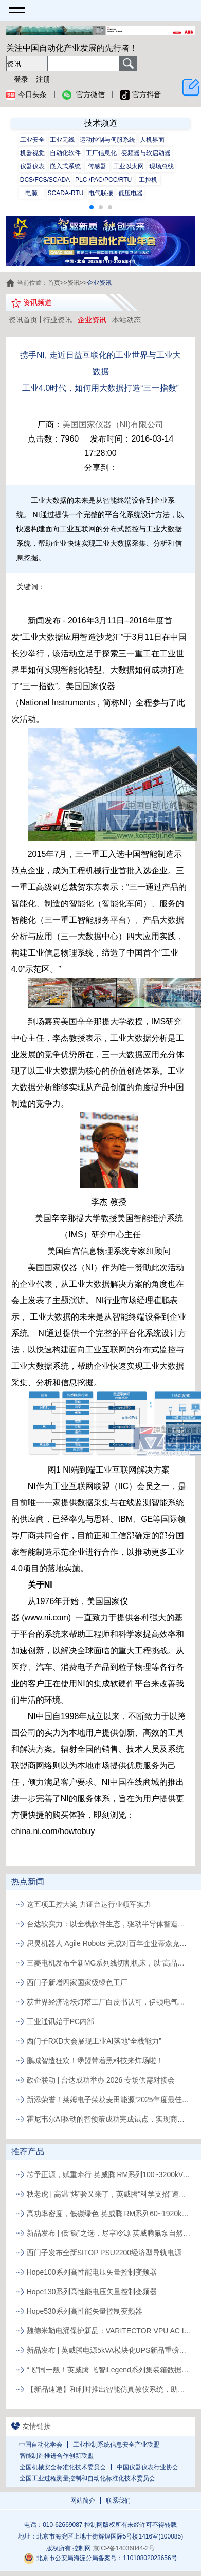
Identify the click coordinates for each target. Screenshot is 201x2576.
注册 (43, 79)
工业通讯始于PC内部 (60, 2021)
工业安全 (32, 139)
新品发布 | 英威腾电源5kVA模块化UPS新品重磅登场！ (109, 2350)
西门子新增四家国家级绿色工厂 (77, 1982)
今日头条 (26, 95)
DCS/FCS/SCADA (45, 179)
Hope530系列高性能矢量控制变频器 (84, 2311)
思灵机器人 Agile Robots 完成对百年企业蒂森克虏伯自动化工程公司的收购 (109, 1943)
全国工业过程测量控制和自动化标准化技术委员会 (87, 2478)
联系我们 (118, 2500)
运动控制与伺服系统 (107, 139)
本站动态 (126, 320)
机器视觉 (32, 153)
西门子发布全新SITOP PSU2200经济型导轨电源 (104, 2252)
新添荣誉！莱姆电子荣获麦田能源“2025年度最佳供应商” (109, 2099)
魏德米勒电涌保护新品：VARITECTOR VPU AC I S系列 (109, 2330)
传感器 (97, 166)
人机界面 (152, 139)
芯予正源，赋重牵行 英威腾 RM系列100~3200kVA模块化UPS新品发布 (109, 2174)
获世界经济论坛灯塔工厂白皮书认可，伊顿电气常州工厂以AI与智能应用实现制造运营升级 (109, 2002)
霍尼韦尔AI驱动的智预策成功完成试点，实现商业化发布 (109, 2119)
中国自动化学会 (40, 2444)
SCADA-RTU (66, 193)
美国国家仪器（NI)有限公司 (112, 424)
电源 (31, 193)
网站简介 (82, 2500)
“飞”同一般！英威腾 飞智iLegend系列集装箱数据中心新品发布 (109, 2369)
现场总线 (161, 166)
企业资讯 (92, 320)
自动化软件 (65, 153)
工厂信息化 (101, 153)
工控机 (148, 179)
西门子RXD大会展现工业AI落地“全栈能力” (94, 2041)
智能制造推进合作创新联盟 (57, 2456)
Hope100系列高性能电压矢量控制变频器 (92, 2272)
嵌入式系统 (65, 166)
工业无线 (62, 139)
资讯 (73, 283)
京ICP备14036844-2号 (124, 2548)
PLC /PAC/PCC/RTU (103, 179)
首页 (54, 283)
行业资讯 (57, 320)
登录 (21, 79)
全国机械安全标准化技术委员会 (63, 2467)
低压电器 (130, 193)
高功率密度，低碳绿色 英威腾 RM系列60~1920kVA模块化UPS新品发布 (109, 2213)
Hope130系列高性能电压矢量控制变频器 (92, 2291)
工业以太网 (128, 166)
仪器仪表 (32, 166)
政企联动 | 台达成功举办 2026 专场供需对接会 (101, 2080)
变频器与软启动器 (146, 153)
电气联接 (100, 193)
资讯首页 (23, 320)
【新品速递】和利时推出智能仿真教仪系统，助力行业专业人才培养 (109, 2389)
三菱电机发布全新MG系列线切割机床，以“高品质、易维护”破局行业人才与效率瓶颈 (109, 1963)
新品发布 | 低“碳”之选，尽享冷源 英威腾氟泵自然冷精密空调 (109, 2233)
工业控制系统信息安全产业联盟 (116, 2444)
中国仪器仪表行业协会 (147, 2467)
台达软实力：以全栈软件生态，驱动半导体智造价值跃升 (109, 1924)
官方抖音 (140, 95)
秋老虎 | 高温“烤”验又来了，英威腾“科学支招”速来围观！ (109, 2194)
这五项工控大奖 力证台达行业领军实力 (89, 1904)
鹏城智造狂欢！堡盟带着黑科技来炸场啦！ (95, 2060)
